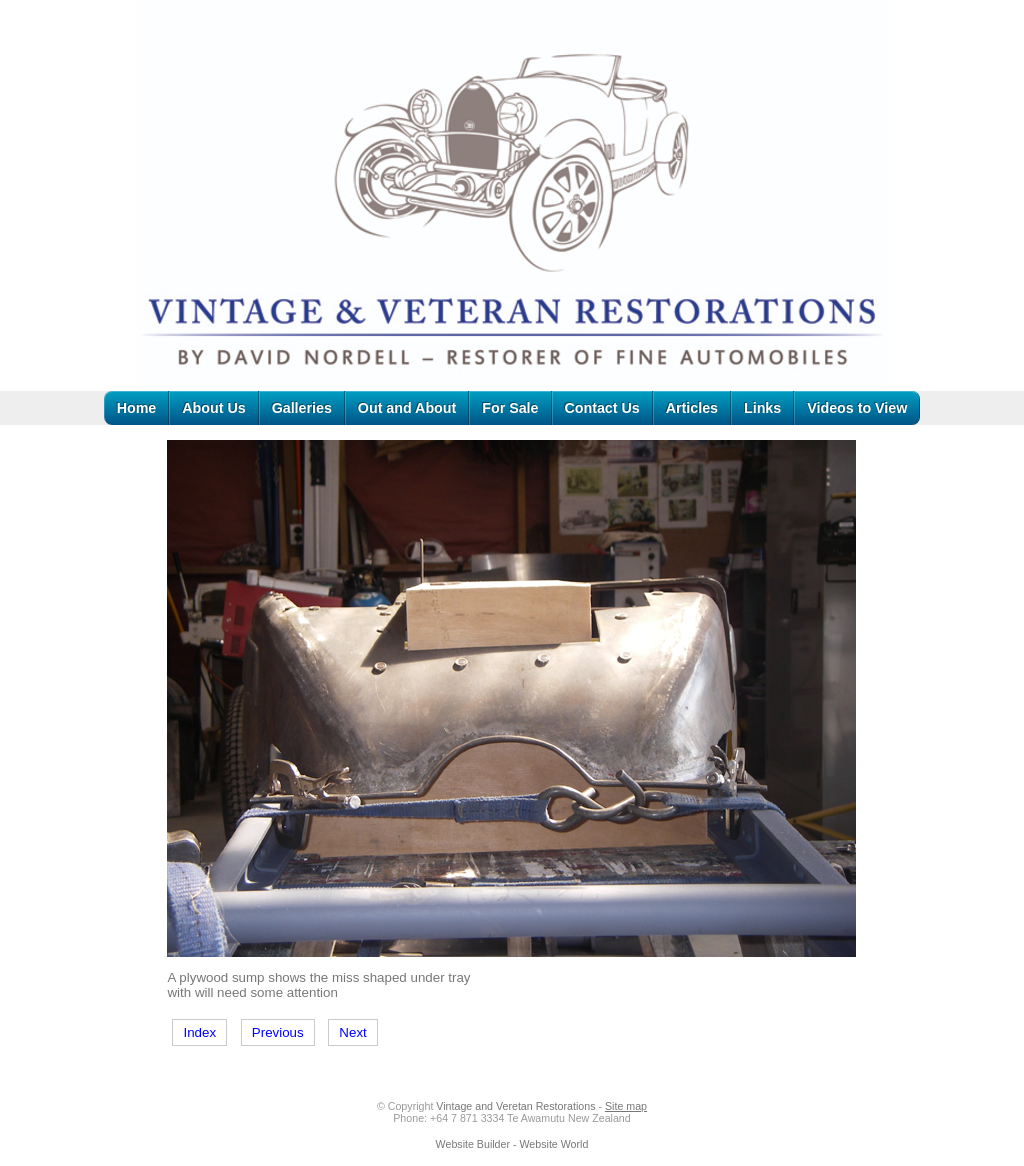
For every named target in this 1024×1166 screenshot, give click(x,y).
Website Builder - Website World (512, 1144)
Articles (692, 408)
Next (352, 1032)
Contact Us (602, 408)
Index (199, 1032)
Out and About (407, 408)
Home (137, 408)
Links (762, 408)
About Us (213, 408)
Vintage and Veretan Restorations (515, 1106)
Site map (626, 1106)
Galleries (302, 408)
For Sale (510, 408)
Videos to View (857, 408)
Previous (278, 1032)
